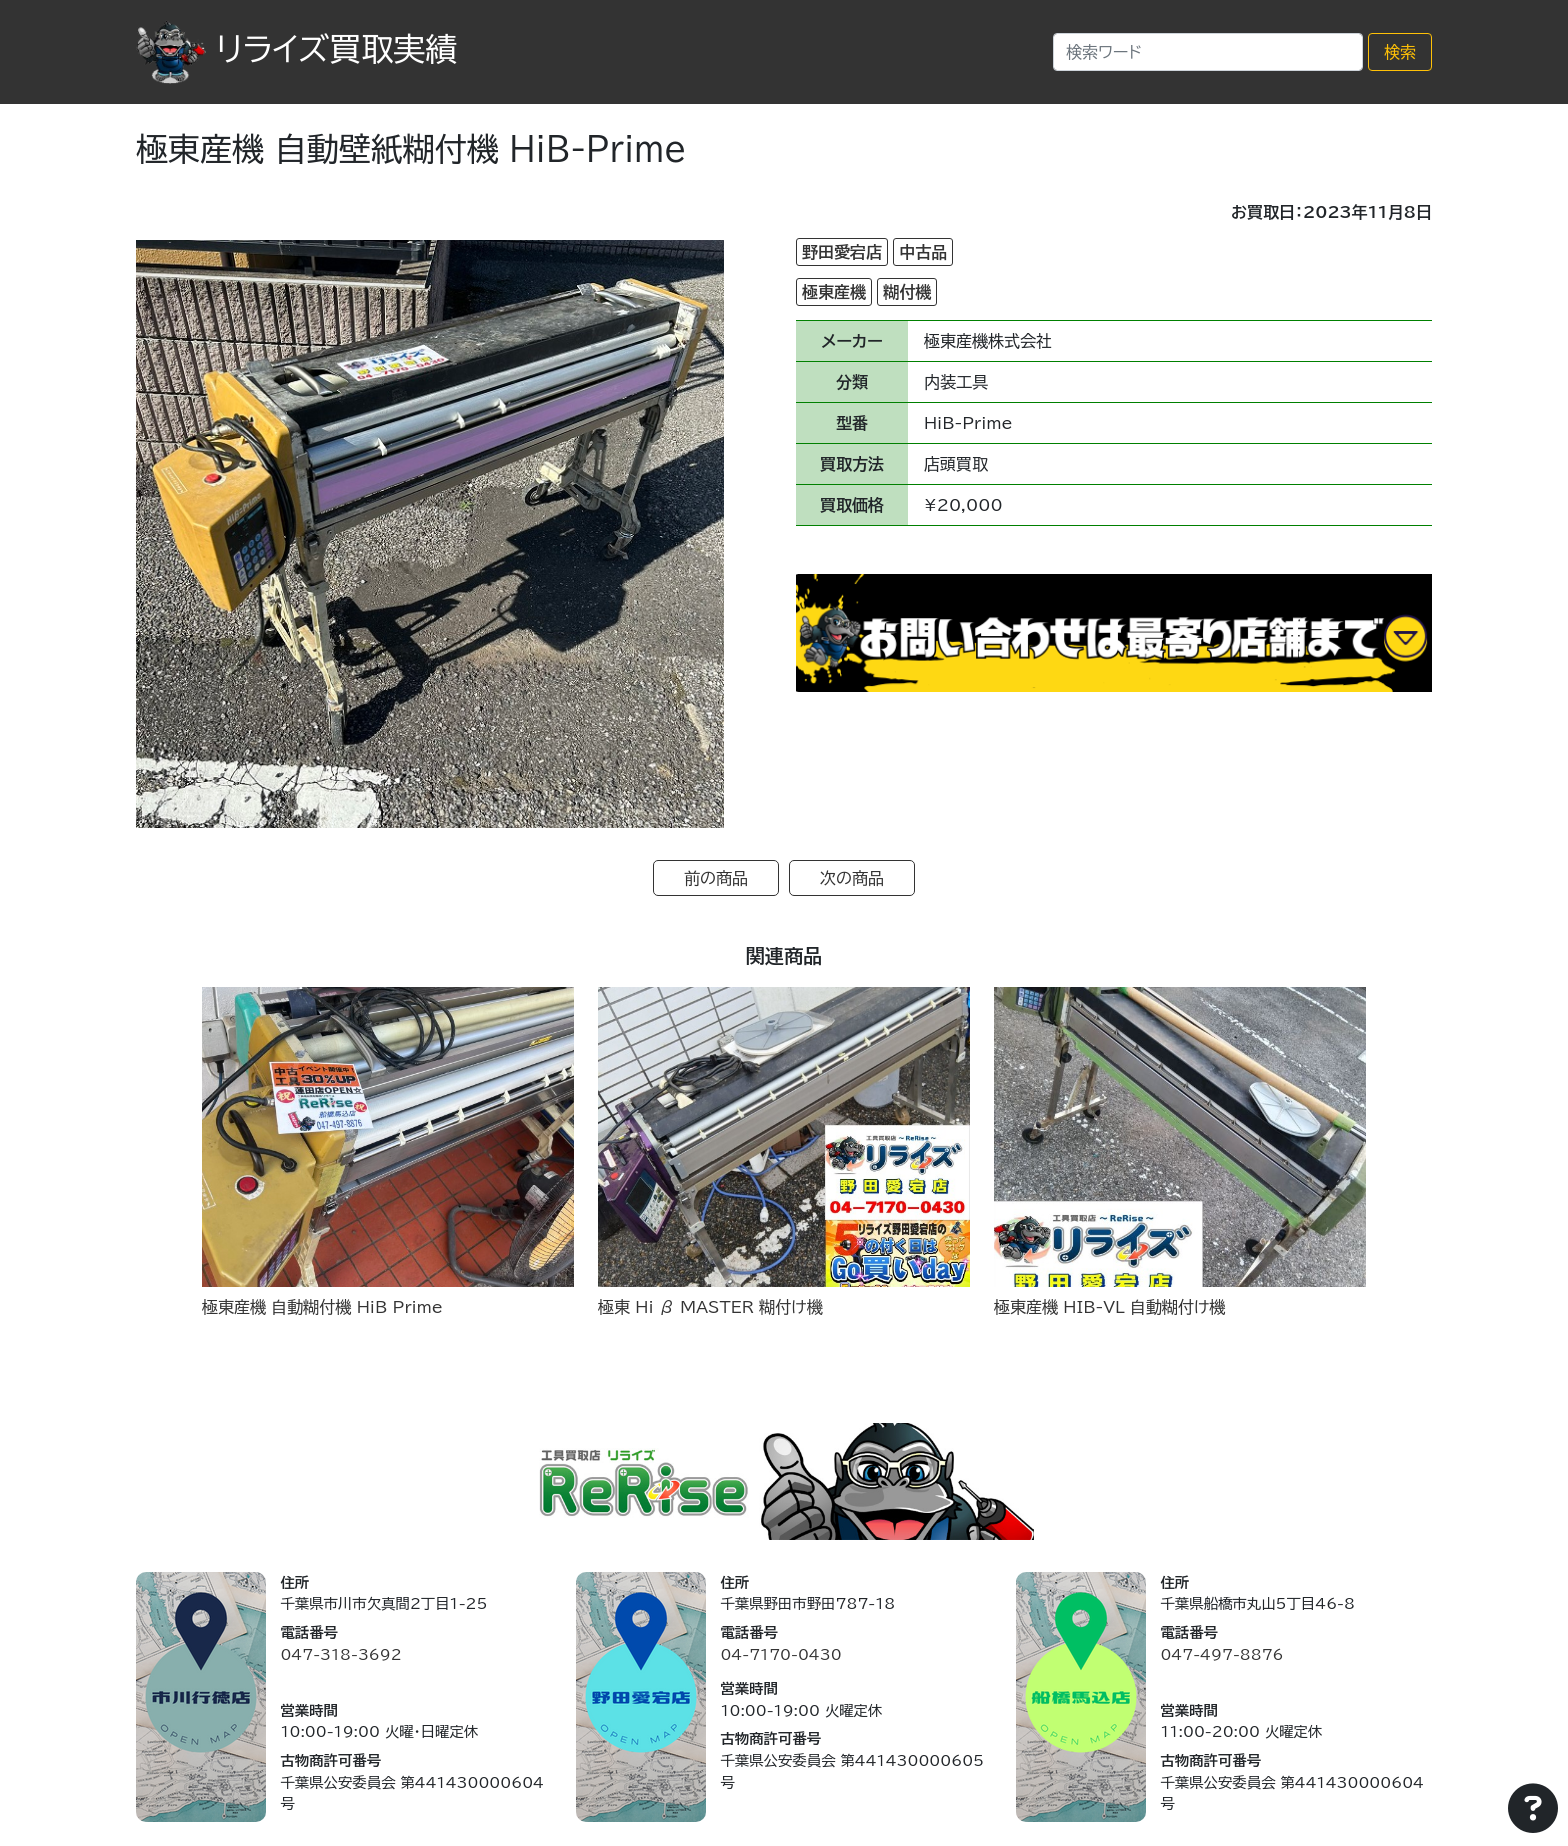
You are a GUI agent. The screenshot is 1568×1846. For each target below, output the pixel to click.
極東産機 (834, 292)
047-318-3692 (340, 1654)
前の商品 (716, 878)
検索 (1400, 52)
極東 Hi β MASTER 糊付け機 (710, 1307)
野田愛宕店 (842, 252)
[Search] (1208, 52)
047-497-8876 (1221, 1654)
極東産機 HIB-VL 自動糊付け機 (1109, 1307)
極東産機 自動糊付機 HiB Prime (322, 1307)
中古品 (923, 252)
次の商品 (852, 878)
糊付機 (907, 292)
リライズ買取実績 (296, 49)
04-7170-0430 (780, 1654)
